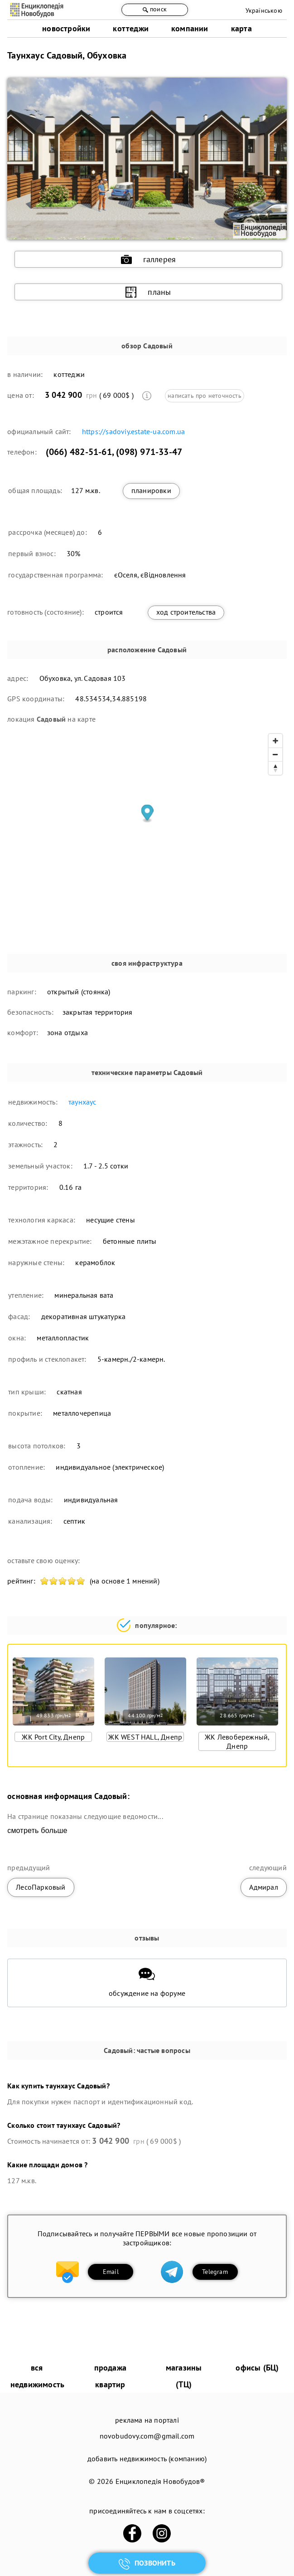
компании (189, 28)
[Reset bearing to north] (275, 768)
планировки (151, 490)
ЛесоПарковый (40, 1887)
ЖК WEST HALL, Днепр (145, 1736)
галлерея (148, 259)
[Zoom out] (275, 754)
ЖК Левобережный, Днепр (237, 1741)
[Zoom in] (275, 741)
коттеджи (131, 28)
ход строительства (186, 611)
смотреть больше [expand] (37, 1830)
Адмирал (263, 1887)
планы (148, 292)
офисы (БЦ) (257, 2367)
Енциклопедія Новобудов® (160, 2481)
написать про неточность (204, 395)
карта (241, 28)
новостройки (66, 28)
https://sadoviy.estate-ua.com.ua (133, 431)
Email (111, 2272)
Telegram (215, 2272)
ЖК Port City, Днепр (53, 1736)
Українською (264, 10)
